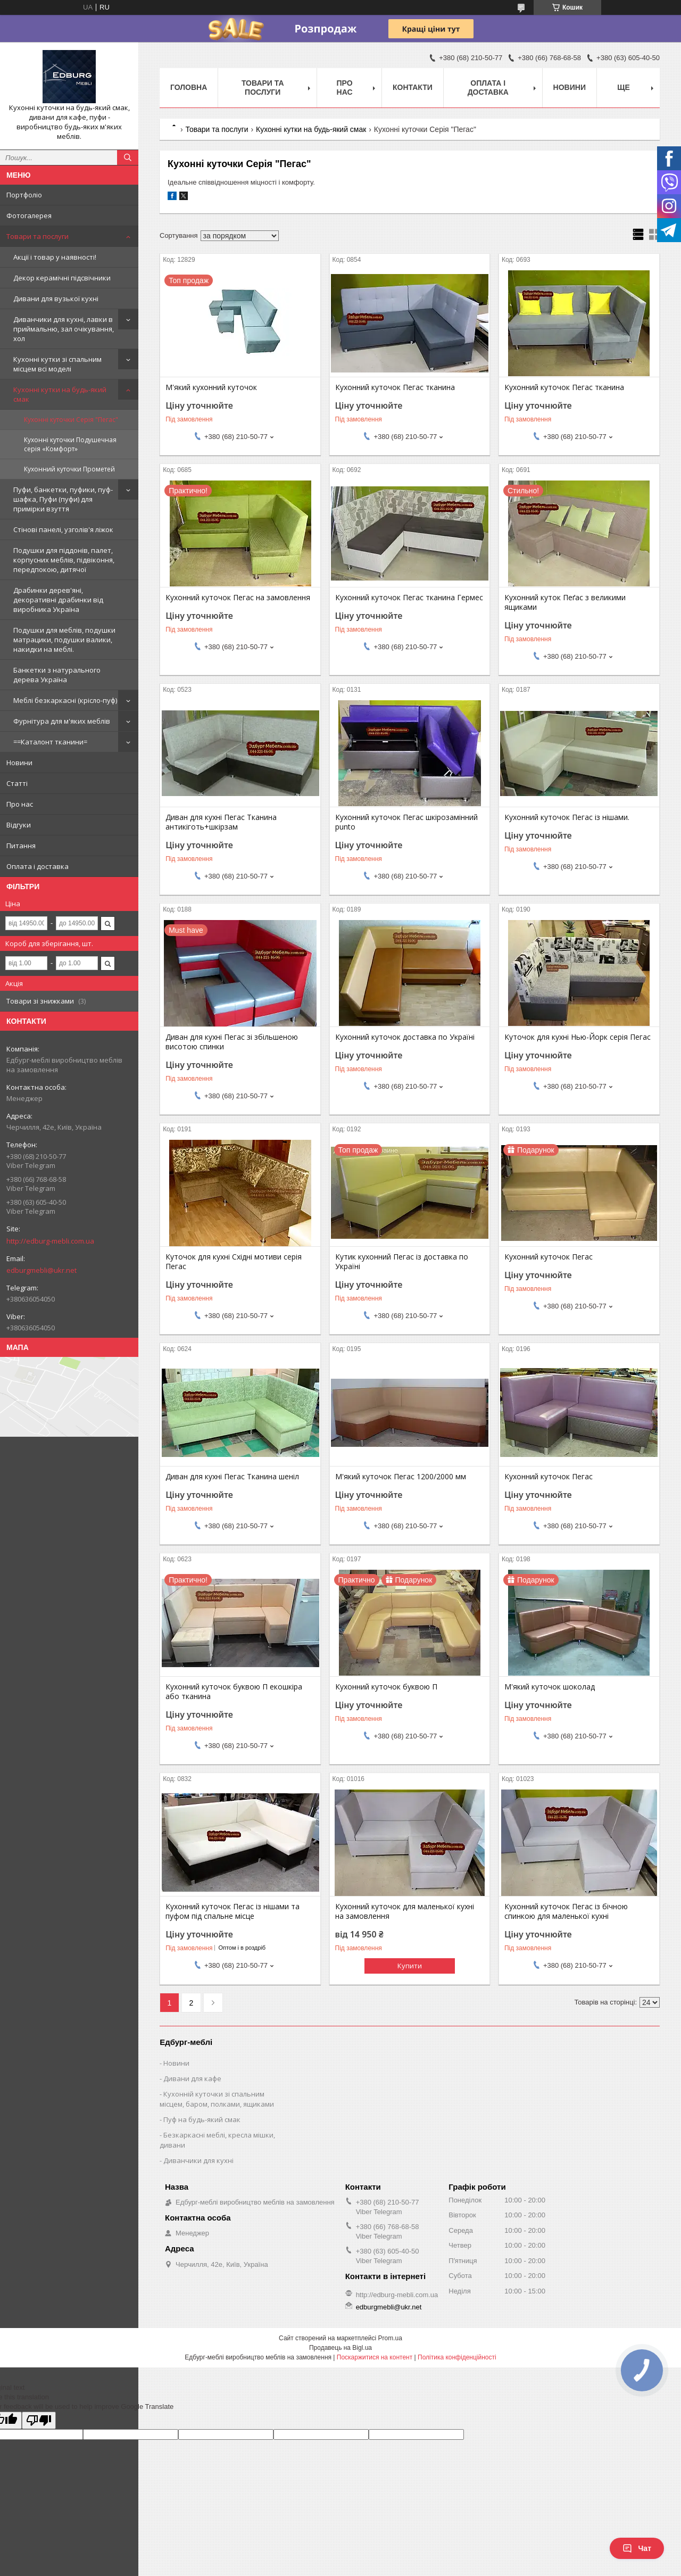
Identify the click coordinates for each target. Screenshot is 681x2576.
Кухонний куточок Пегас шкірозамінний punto (406, 822)
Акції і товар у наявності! (54, 257)
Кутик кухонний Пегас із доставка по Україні (401, 1261)
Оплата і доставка (37, 866)
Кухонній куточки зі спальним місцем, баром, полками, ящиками (217, 2099)
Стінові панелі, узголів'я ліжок (63, 529)
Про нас (19, 804)
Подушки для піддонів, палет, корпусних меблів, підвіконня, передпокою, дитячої (63, 559)
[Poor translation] (39, 2420)
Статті (17, 783)
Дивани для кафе (192, 2078)
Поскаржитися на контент (374, 2357)
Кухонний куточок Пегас (548, 1257)
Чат (636, 2548)
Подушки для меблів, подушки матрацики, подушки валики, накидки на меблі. (64, 639)
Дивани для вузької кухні (55, 298)
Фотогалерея (29, 215)
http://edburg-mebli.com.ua (50, 1241)
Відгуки (18, 825)
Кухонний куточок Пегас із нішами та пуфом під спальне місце (232, 1911)
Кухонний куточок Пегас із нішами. (566, 817)
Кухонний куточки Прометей (69, 469)
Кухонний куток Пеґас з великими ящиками (565, 602)
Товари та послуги (37, 236)
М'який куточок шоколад (549, 1687)
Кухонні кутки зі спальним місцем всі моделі (57, 364)
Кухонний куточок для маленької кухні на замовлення (404, 1911)
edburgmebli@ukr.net (41, 1270)
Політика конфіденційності (457, 2357)
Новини (19, 762)
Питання (21, 845)
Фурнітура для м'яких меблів (61, 721)
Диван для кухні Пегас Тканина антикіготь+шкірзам (221, 822)
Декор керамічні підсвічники (62, 278)
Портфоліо (24, 195)
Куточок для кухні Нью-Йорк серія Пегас (577, 1037)
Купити (409, 1965)
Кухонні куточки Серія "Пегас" (71, 419)
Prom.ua (390, 2338)
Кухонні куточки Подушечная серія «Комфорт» (70, 444)
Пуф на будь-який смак (201, 2119)
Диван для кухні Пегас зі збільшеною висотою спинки (231, 1041)
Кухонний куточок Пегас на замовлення (237, 597)
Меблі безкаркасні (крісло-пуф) (65, 700)
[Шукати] (127, 157)
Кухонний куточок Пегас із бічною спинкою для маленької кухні (566, 1911)
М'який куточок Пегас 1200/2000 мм (400, 1476)
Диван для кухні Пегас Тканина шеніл (232, 1476)
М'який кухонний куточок (211, 387)
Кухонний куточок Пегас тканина (395, 387)
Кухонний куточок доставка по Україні (405, 1037)
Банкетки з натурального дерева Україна (57, 674)
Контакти (413, 87)
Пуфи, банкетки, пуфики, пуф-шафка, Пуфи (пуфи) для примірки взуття (63, 499)
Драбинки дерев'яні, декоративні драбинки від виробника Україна (58, 599)
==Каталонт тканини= (50, 742)
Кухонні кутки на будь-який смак (59, 394)
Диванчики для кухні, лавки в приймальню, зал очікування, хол (63, 328)
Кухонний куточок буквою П (386, 1687)
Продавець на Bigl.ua (340, 2347)
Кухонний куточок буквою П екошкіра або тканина (233, 1691)
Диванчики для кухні (198, 2160)
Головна (188, 87)
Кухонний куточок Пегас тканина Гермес (409, 597)
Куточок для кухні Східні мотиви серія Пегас (233, 1261)
